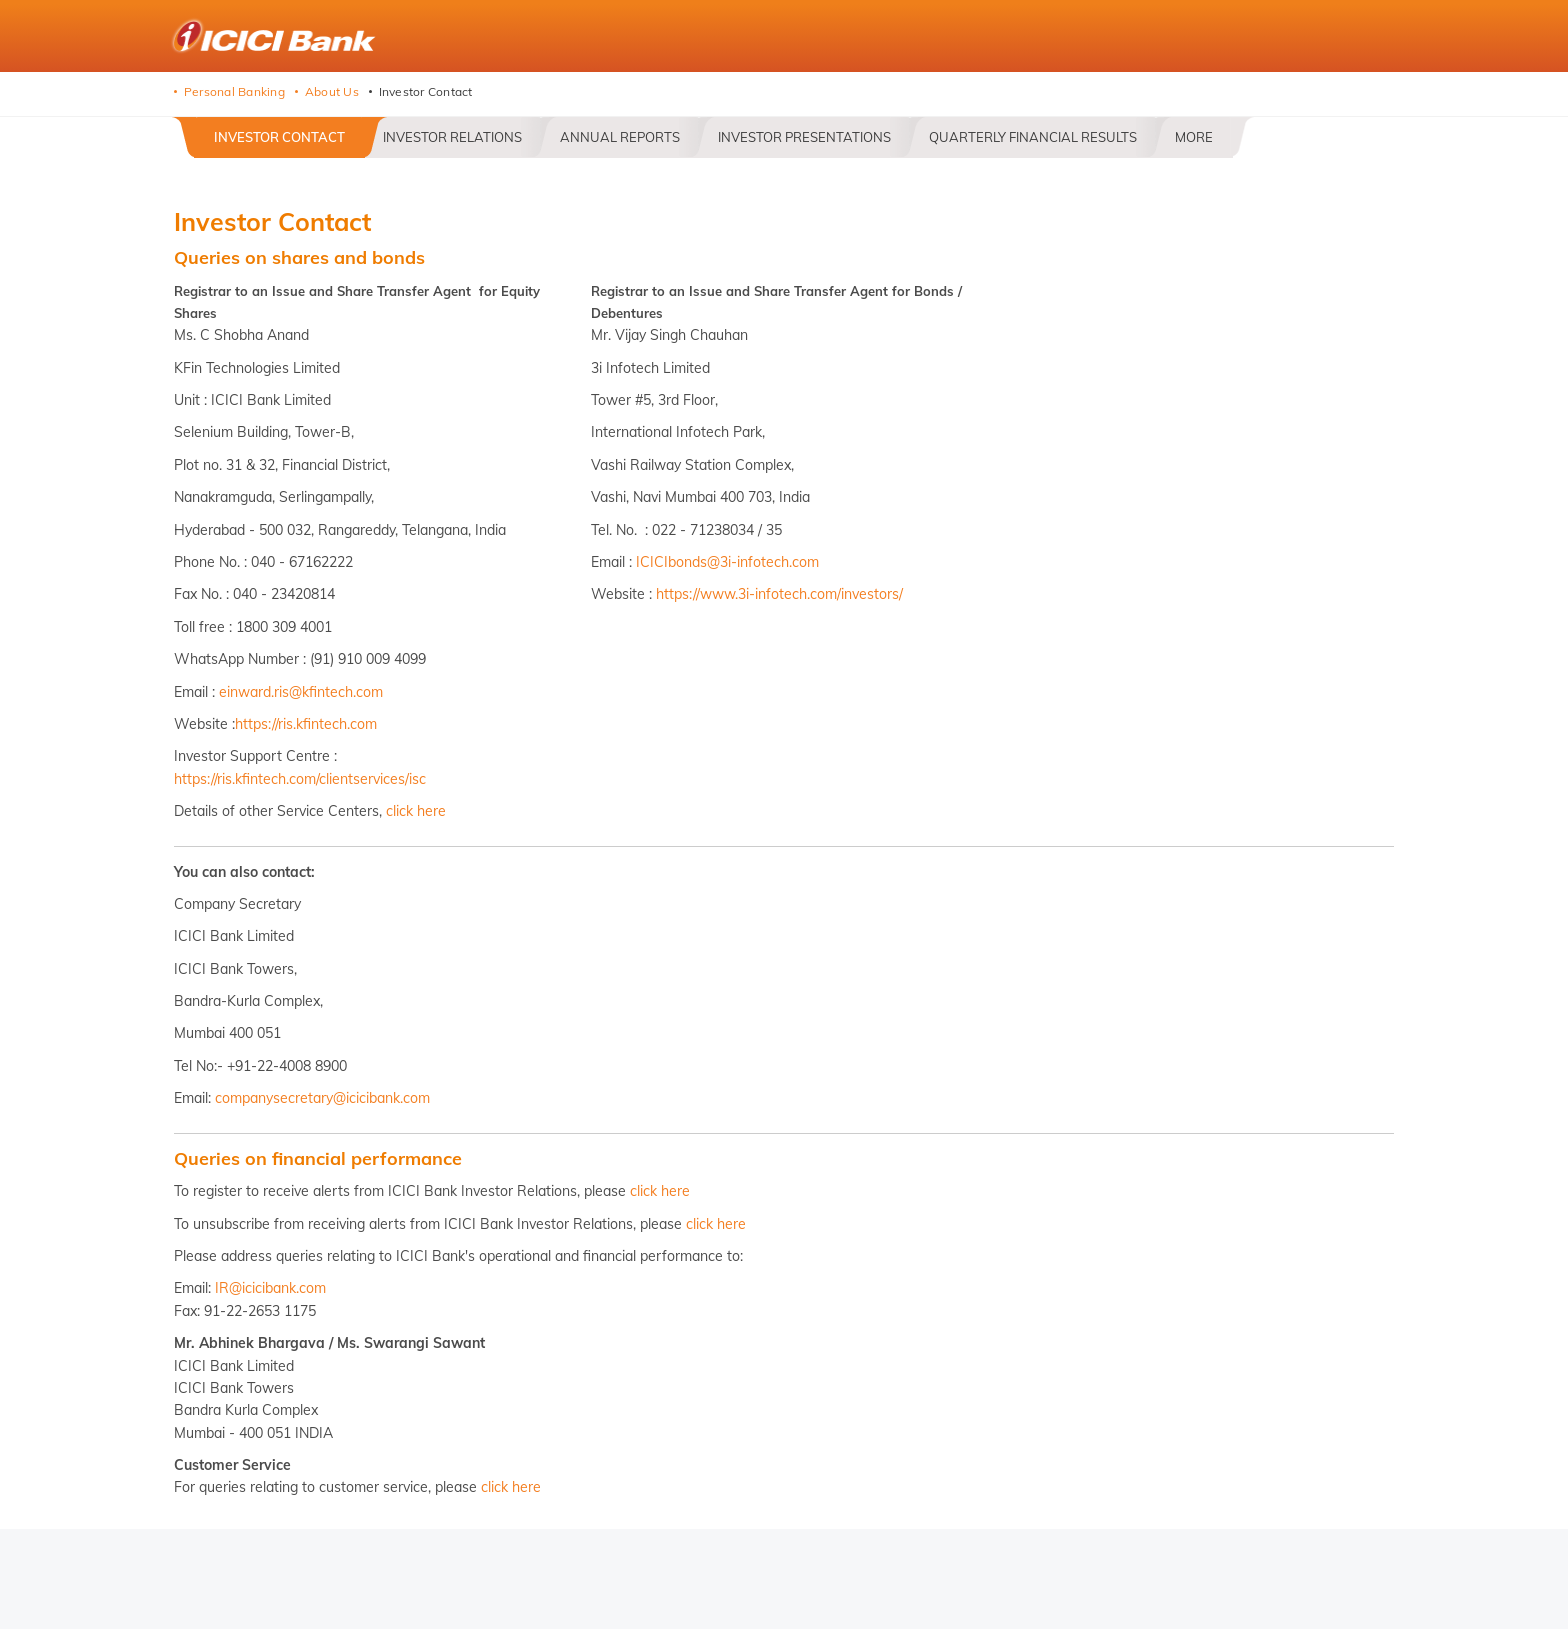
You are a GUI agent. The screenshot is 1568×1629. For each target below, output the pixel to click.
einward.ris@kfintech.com (301, 692)
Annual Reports (620, 137)
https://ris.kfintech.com (306, 724)
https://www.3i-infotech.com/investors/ (779, 594)
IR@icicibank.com (270, 1288)
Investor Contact (279, 137)
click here (416, 811)
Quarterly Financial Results (1033, 137)
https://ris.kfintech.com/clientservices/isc (300, 779)
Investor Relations (452, 137)
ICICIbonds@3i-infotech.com (727, 562)
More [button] (1194, 137)
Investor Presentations (804, 137)
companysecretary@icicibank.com (322, 1098)
